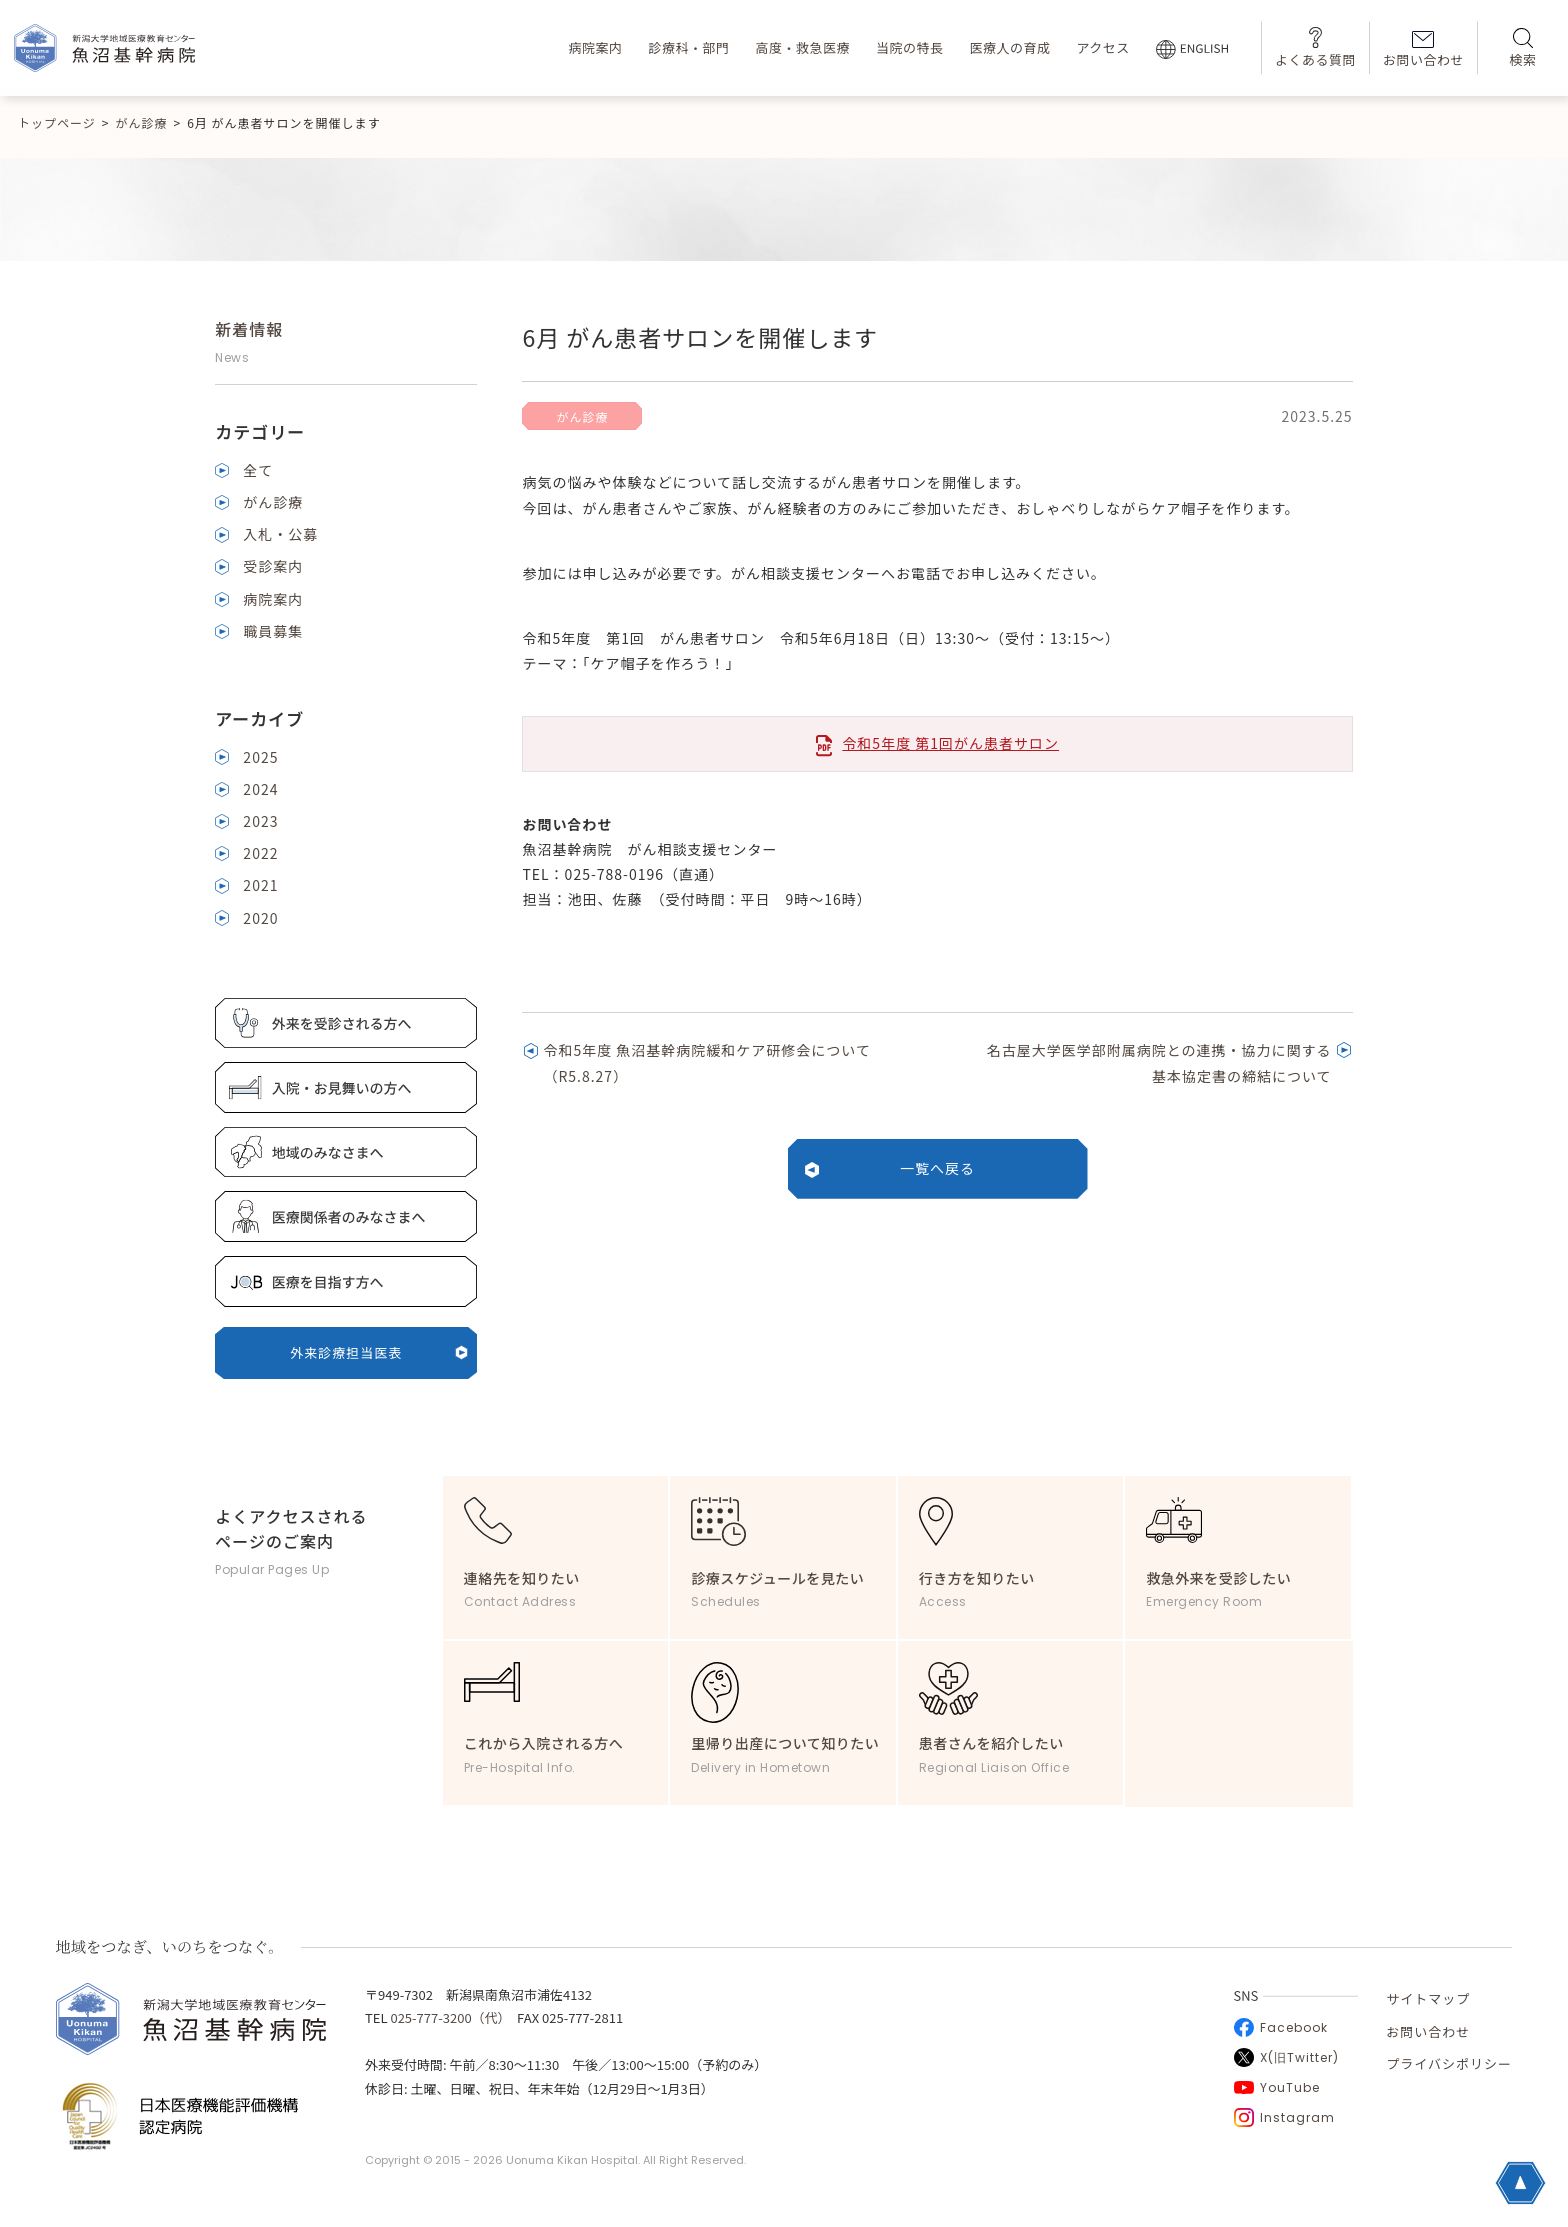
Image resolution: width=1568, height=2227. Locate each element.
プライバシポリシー (1449, 2063)
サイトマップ (1428, 1998)
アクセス (1102, 47)
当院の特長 (910, 47)
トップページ (57, 122)
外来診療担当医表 (379, 1352)
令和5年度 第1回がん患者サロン (950, 743)
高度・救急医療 (802, 47)
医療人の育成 (1009, 47)
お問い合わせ (1423, 50)
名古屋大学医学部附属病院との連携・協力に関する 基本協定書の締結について (1159, 1062)
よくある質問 (1315, 47)
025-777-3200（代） (447, 2017)
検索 (1522, 48)
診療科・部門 (688, 47)
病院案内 (595, 47)
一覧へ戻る (937, 1168)
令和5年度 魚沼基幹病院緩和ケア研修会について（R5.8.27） (707, 1062)
